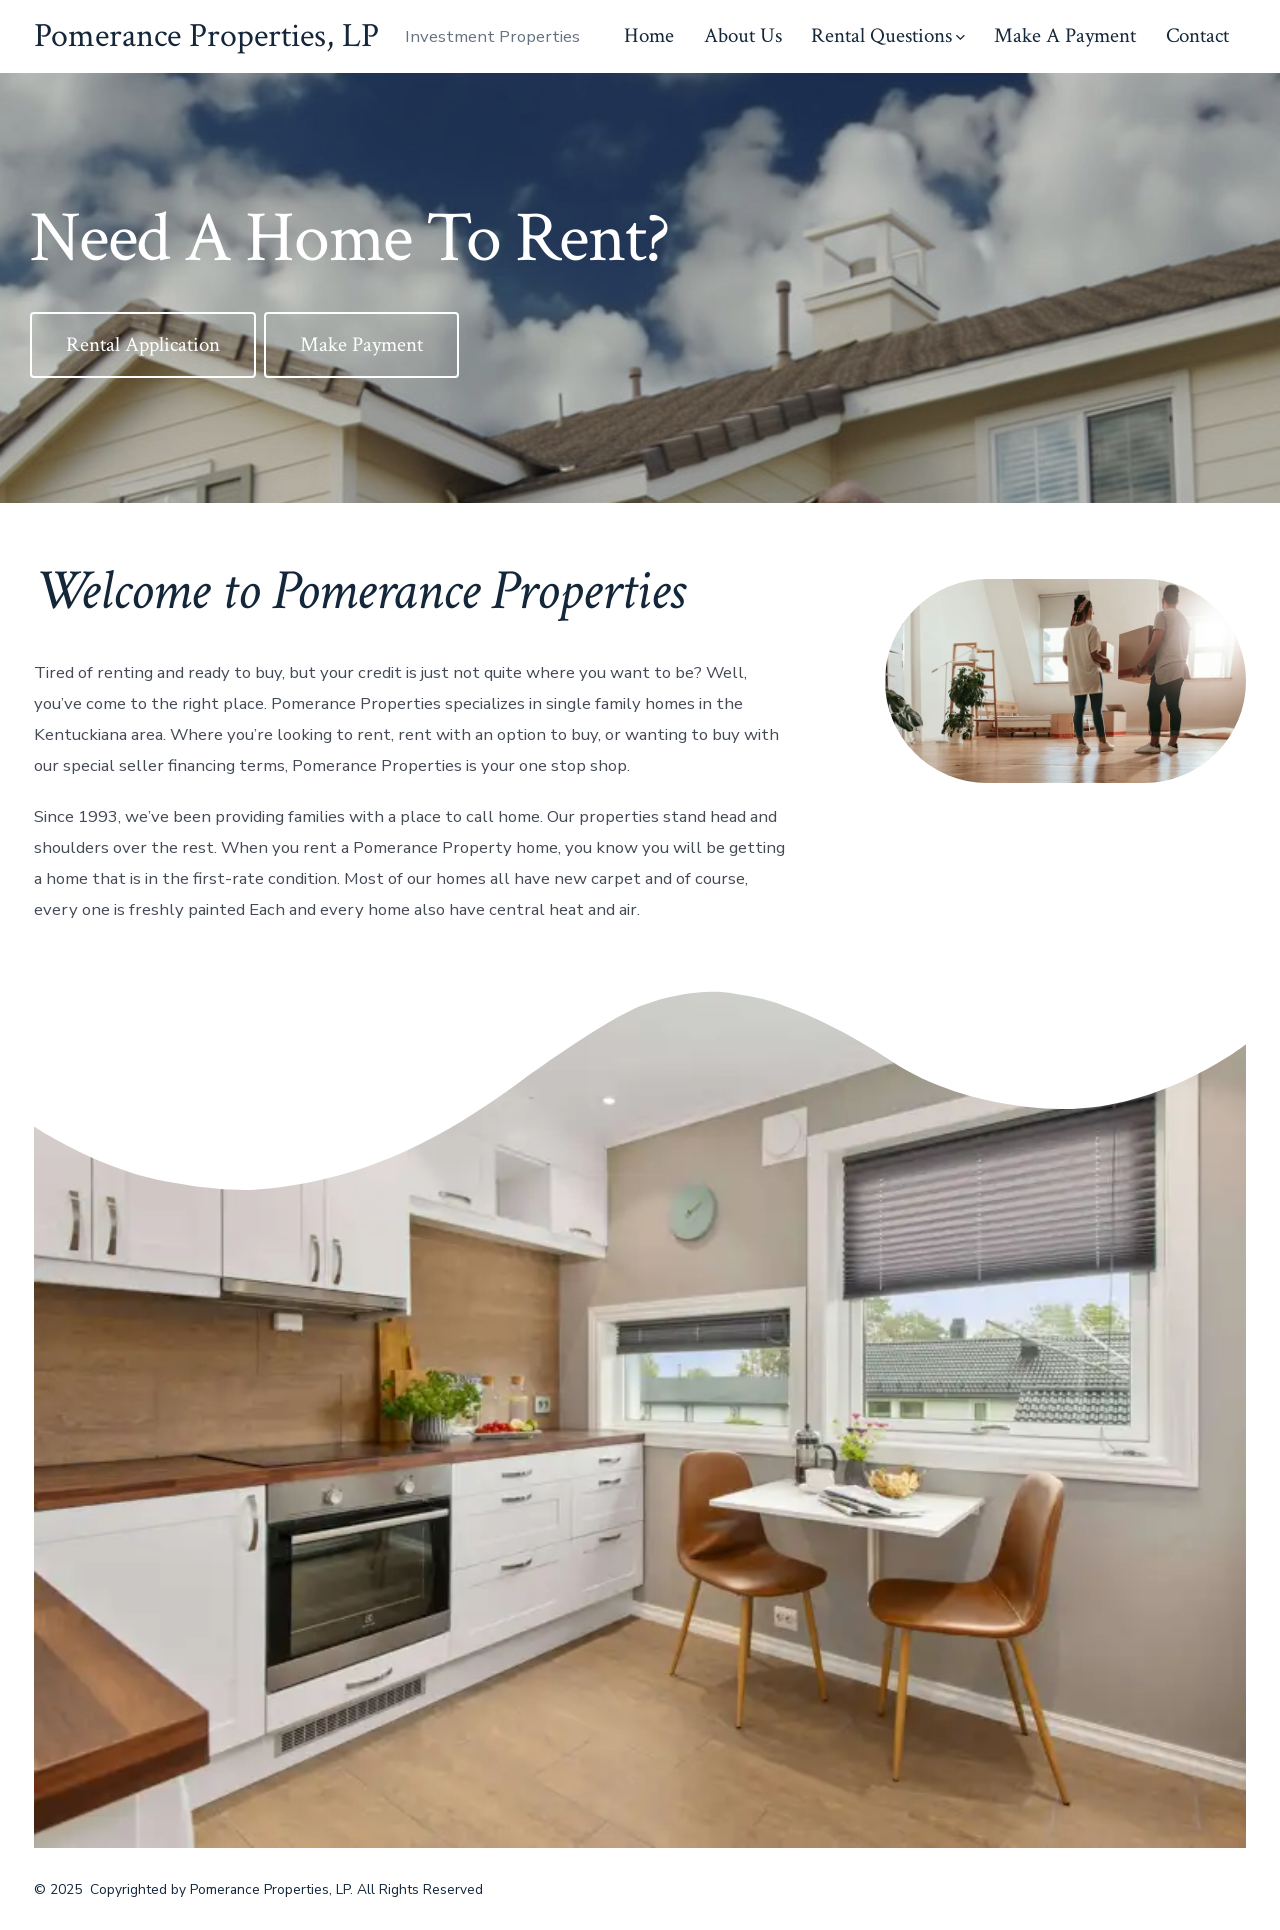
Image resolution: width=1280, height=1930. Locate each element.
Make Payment (361, 344)
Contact (1197, 35)
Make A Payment (1065, 35)
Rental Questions (888, 35)
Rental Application (143, 344)
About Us (743, 35)
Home (649, 35)
